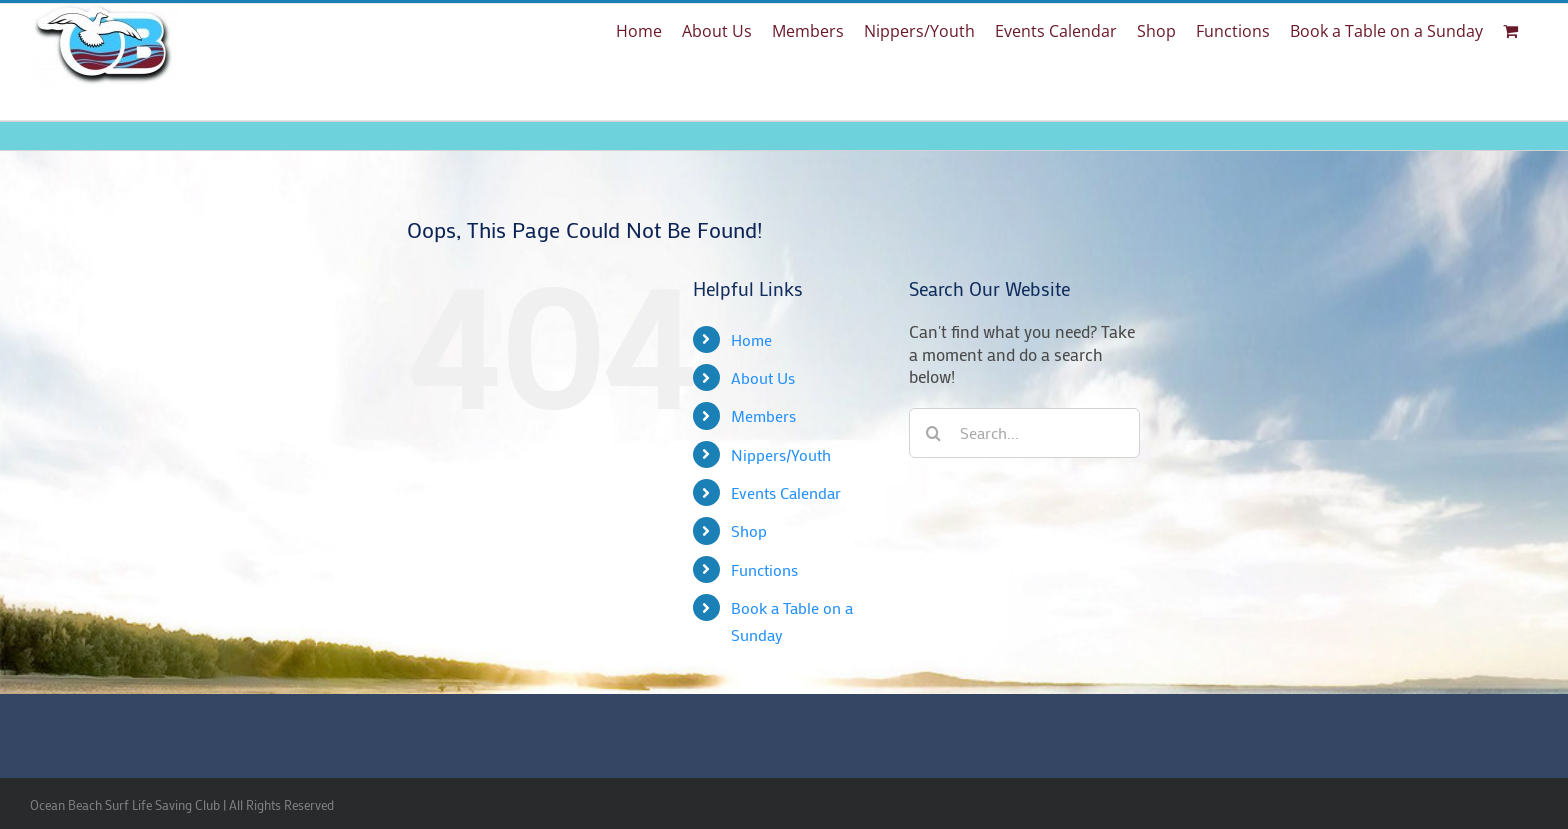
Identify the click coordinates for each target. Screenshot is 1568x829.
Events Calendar (786, 492)
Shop (749, 530)
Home (751, 339)
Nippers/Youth (781, 454)
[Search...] (1024, 433)
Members (763, 415)
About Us (763, 377)
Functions (764, 569)
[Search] (934, 433)
